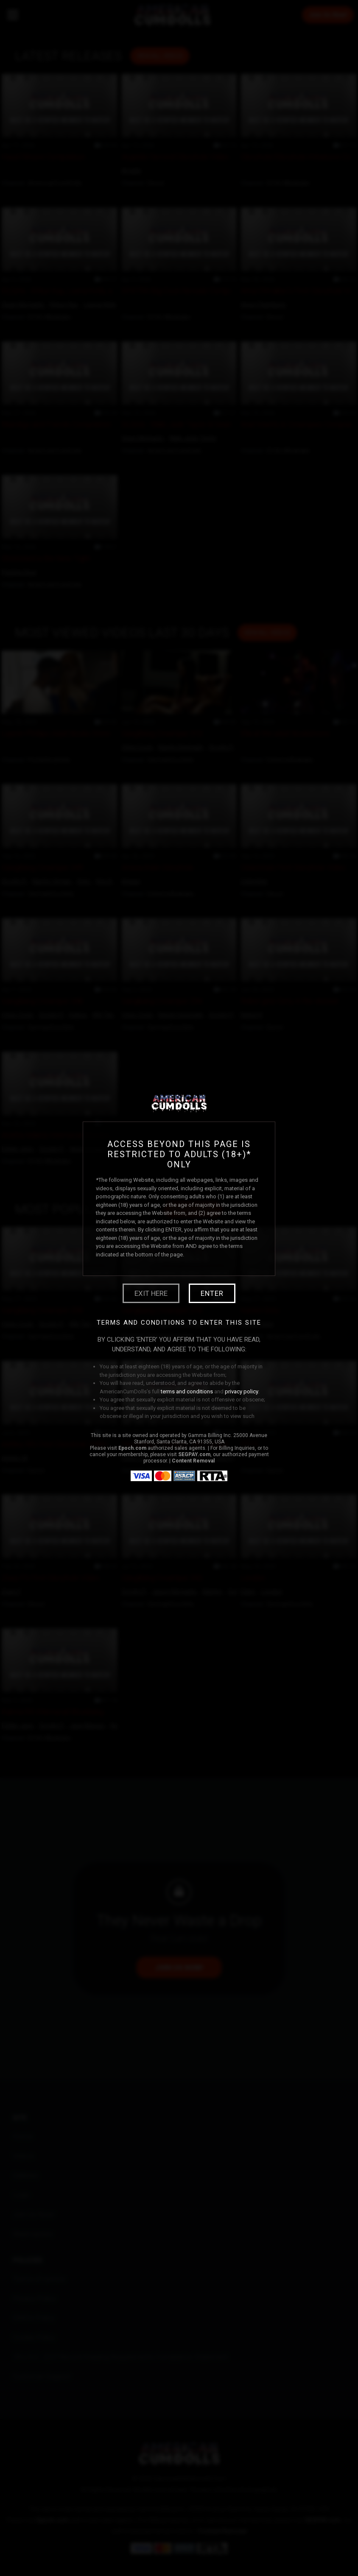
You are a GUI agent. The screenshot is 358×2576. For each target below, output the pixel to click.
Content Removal (193, 1461)
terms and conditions (187, 1391)
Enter (212, 1293)
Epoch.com (132, 1448)
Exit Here (151, 1293)
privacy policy (241, 1391)
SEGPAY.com (194, 1454)
